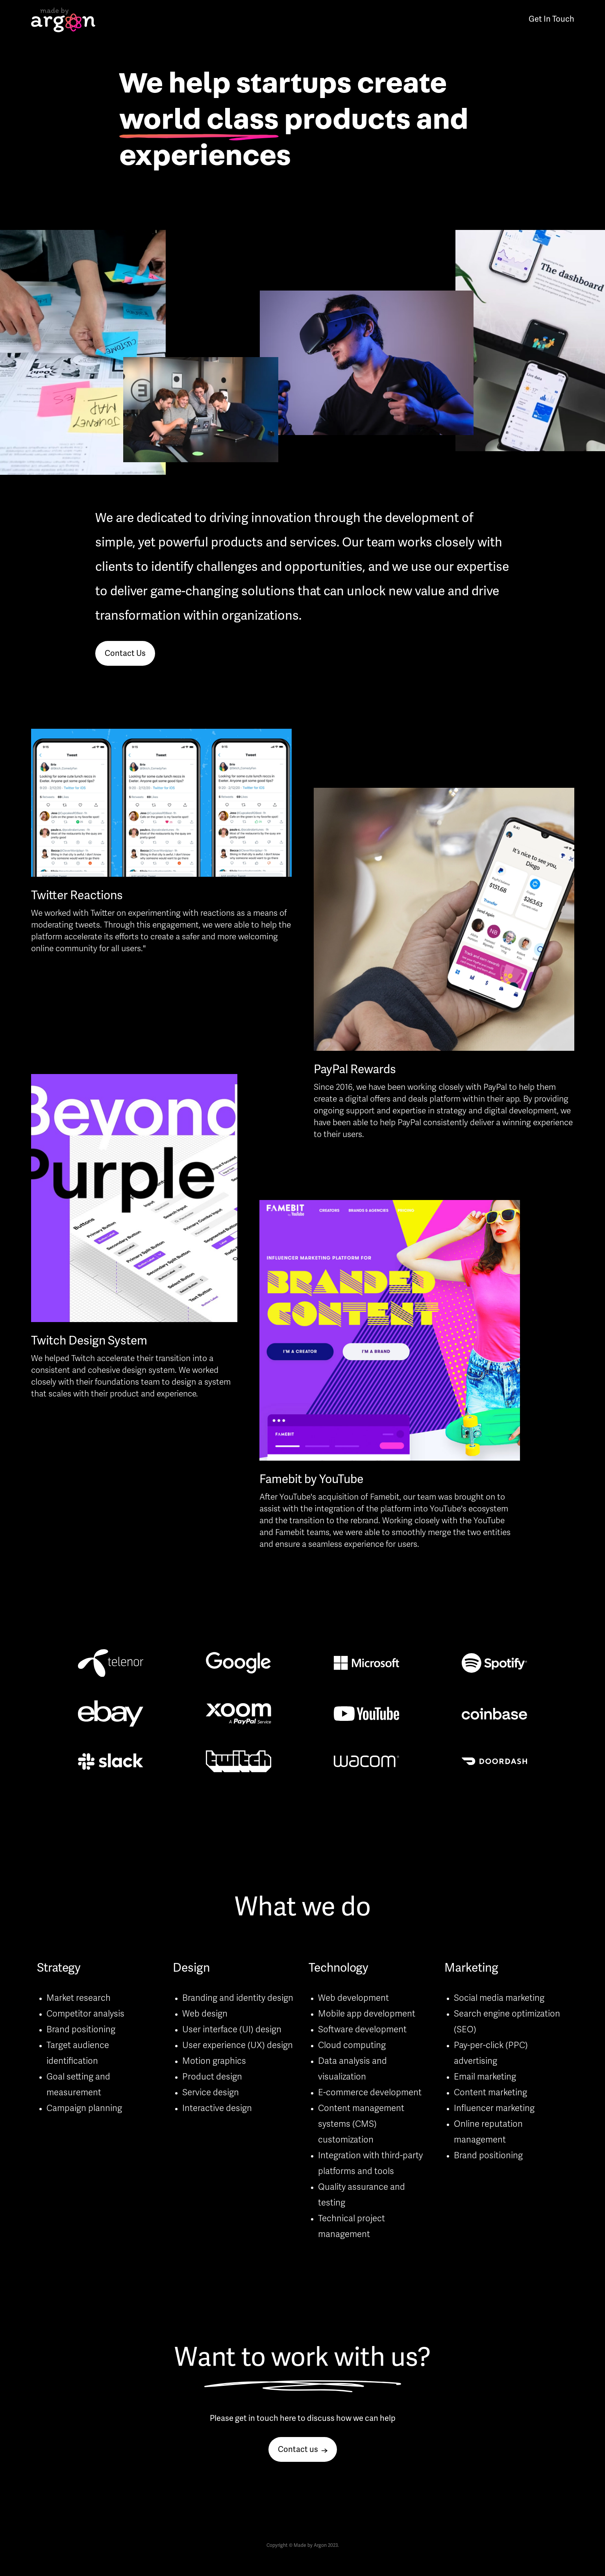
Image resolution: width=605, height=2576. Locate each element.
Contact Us (125, 654)
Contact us (302, 2450)
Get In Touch (551, 20)
